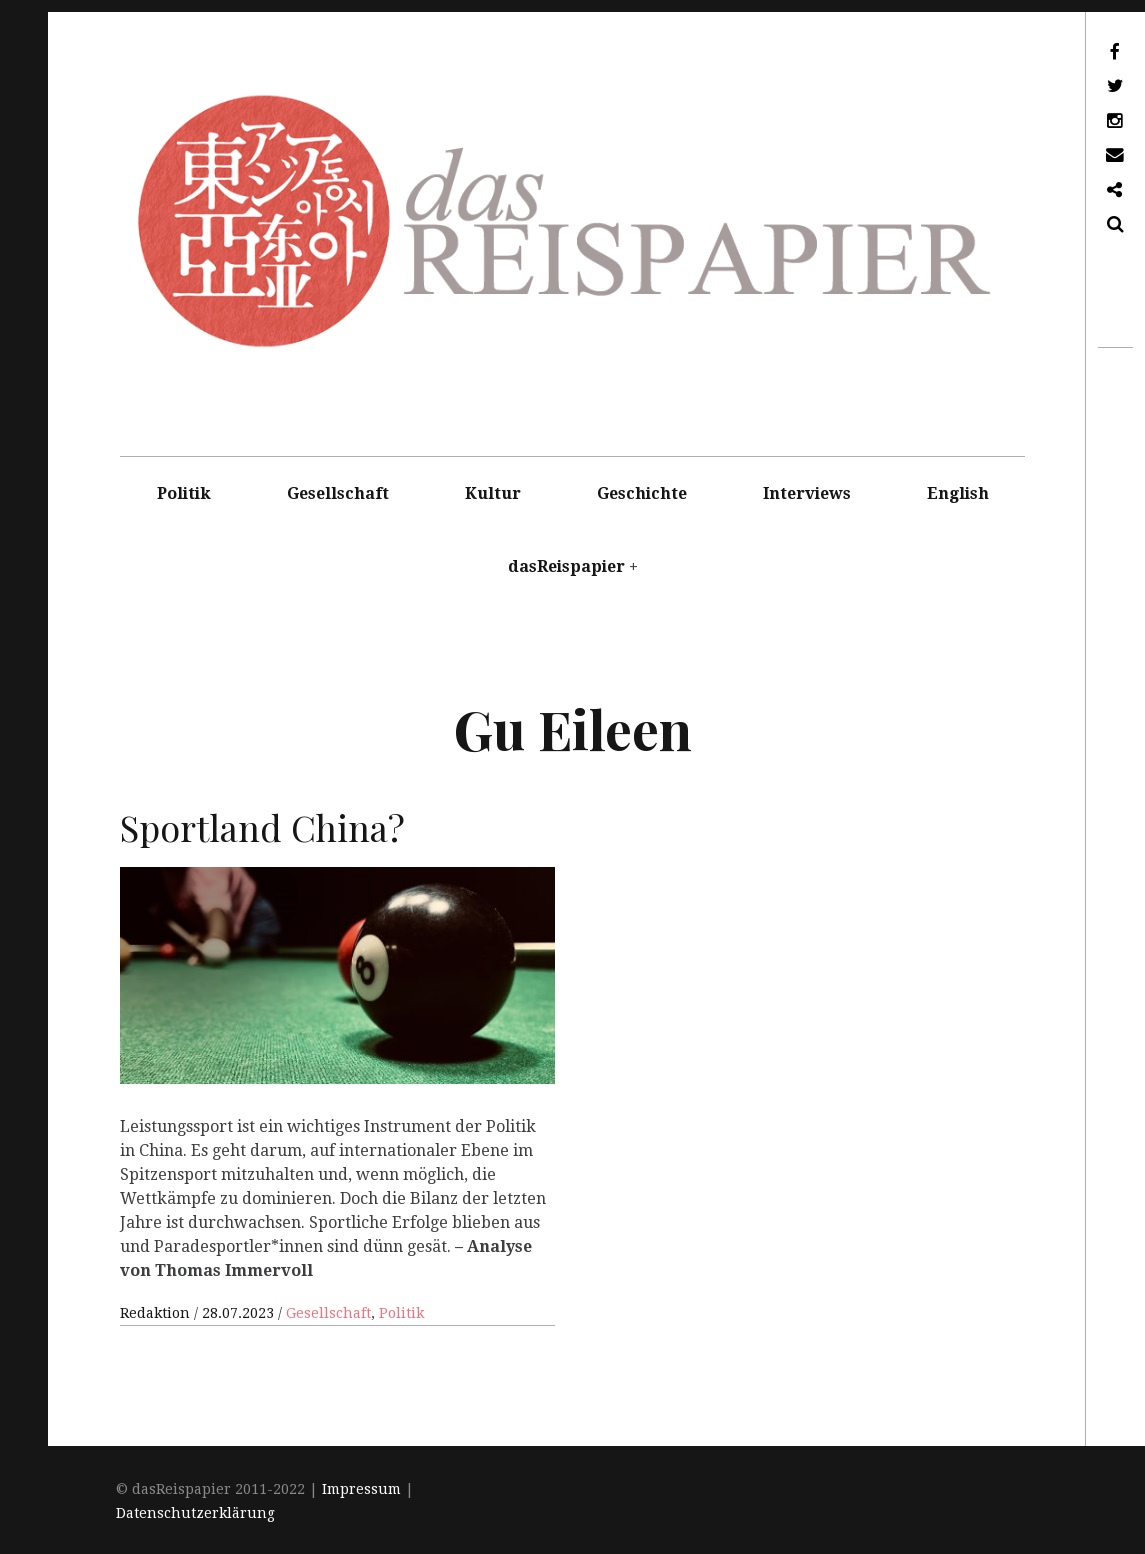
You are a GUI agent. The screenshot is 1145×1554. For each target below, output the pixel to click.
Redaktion (157, 1313)
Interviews (807, 493)
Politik (184, 493)
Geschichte (642, 493)
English (958, 493)
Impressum (361, 1489)
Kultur (493, 493)
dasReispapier (566, 566)
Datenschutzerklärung (195, 1513)
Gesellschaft (338, 493)
